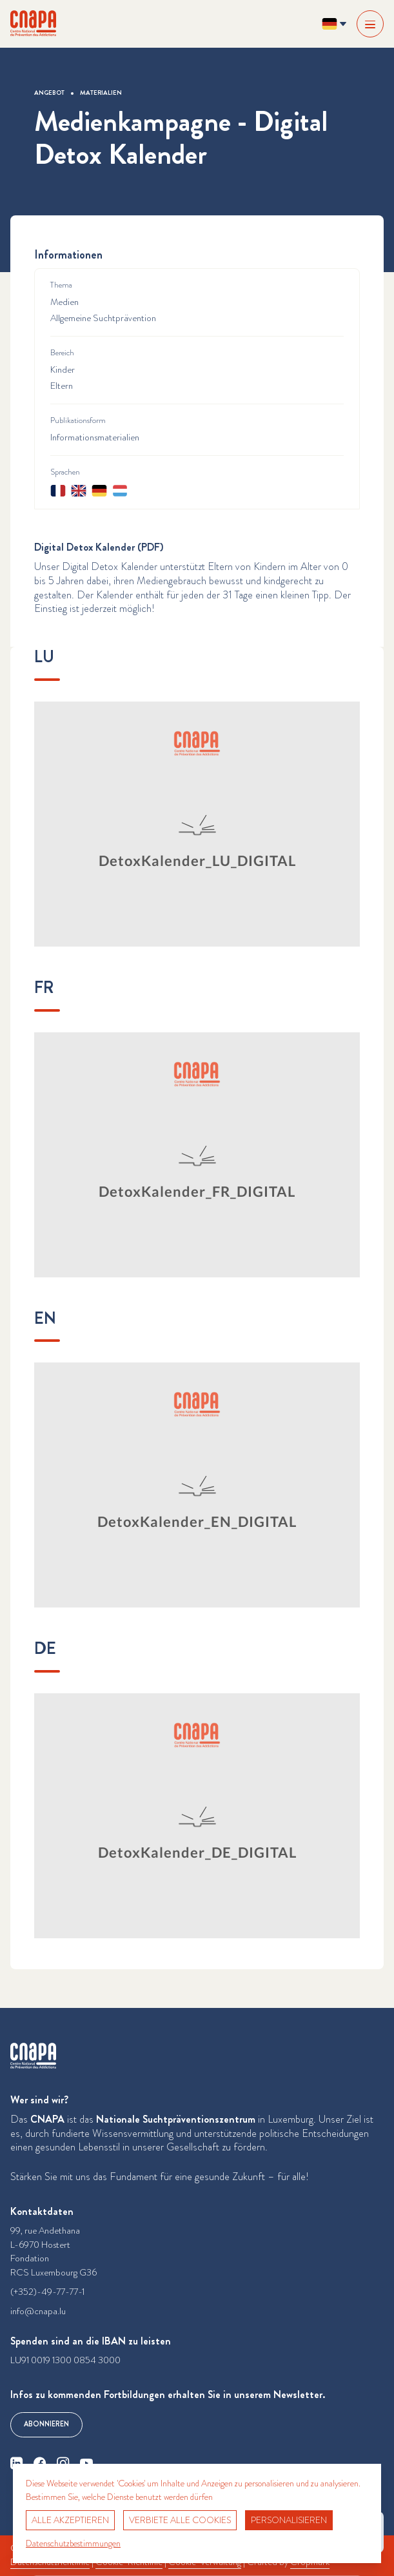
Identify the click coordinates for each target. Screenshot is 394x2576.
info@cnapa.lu (38, 2311)
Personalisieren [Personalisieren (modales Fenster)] (289, 2519)
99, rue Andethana (45, 2230)
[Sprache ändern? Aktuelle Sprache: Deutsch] (334, 24)
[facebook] (40, 2463)
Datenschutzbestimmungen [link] (73, 2543)
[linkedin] (16, 2463)
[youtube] (86, 2463)
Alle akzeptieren (70, 2519)
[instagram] (63, 2463)
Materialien (101, 92)
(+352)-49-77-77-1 (47, 2292)
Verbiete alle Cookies (180, 2519)
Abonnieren (46, 2424)
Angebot (49, 92)
